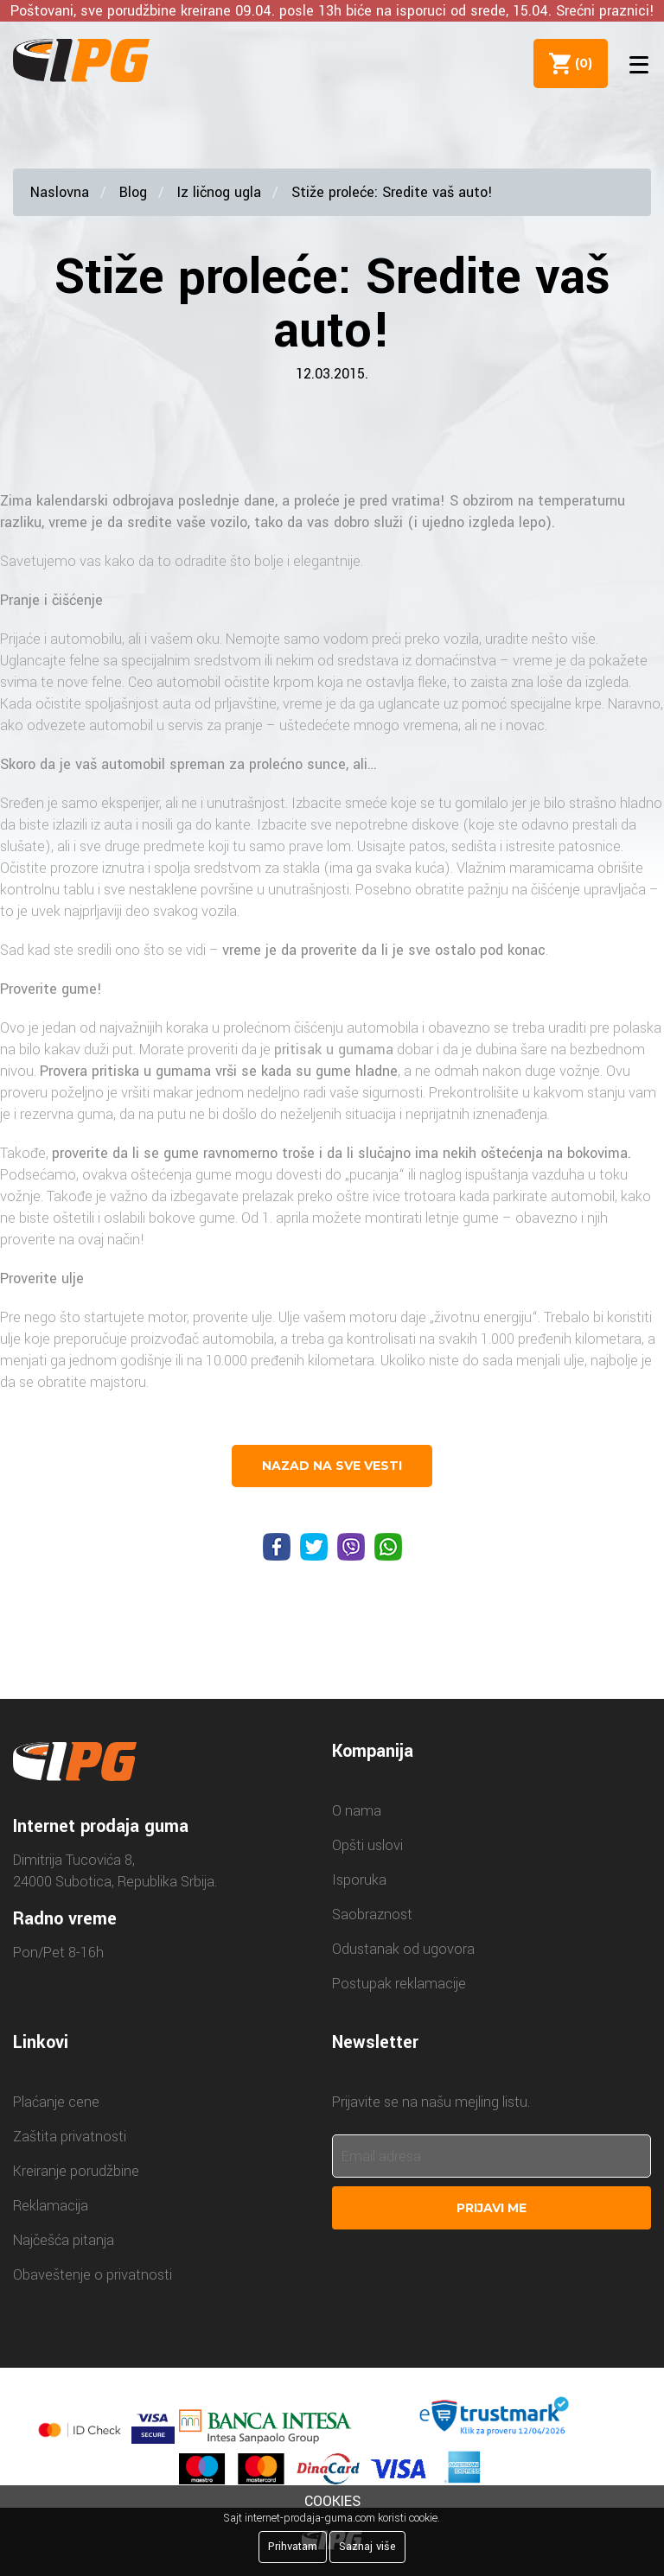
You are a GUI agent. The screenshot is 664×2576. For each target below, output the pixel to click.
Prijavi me (491, 2208)
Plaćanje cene (56, 2102)
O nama (356, 1811)
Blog (133, 192)
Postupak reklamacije (399, 1984)
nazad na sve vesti (332, 1465)
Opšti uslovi (367, 1845)
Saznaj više (367, 2546)
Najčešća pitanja (63, 2240)
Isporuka (359, 1880)
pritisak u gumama (333, 1049)
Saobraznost (372, 1914)
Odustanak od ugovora (403, 1949)
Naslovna (59, 192)
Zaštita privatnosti (69, 2137)
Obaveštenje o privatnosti (92, 2275)
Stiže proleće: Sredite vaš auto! (392, 192)
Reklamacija (50, 2206)
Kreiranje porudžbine (76, 2171)
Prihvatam (292, 2546)
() (578, 63)
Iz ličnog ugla (219, 192)
